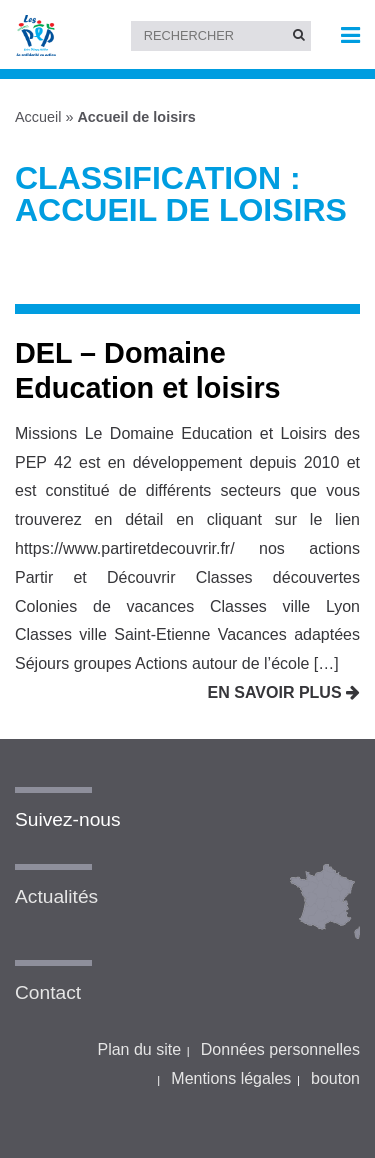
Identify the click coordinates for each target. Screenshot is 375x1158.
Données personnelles (280, 1049)
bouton (335, 1078)
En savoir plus (284, 692)
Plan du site (139, 1049)
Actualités (56, 896)
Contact (48, 992)
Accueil (38, 117)
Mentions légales (231, 1078)
